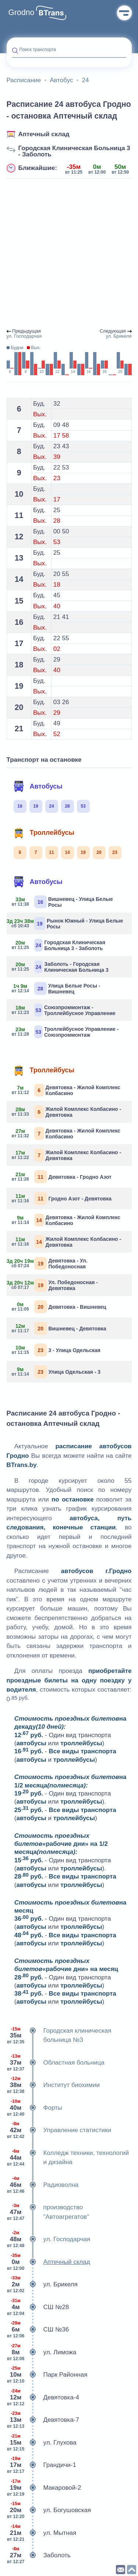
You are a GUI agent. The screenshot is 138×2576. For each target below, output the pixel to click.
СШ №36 (38, 2329)
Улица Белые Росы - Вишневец (56, 988)
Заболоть (39, 2555)
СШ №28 (38, 2307)
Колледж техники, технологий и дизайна (68, 2157)
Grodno (21, 12)
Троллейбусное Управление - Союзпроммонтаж (65, 1031)
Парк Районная (47, 2374)
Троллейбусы (43, 832)
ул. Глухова (42, 2442)
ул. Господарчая (49, 2239)
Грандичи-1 (41, 2465)
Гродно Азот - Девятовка (62, 1198)
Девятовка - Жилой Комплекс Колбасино (66, 1090)
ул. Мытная (42, 2533)
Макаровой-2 (44, 2488)
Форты (34, 2108)
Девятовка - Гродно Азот (62, 1176)
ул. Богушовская (49, 2510)
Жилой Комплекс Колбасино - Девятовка (66, 1111)
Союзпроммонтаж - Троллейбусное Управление (64, 1010)
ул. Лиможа (42, 2352)
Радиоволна (43, 2185)
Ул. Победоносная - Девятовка (55, 1285)
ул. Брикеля (42, 2284)
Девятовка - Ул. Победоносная (50, 1263)
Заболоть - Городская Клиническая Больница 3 (60, 966)
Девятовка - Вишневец (59, 1306)
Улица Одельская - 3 (56, 1371)
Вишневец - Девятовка (59, 1328)
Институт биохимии (53, 2085)
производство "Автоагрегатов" (48, 2212)
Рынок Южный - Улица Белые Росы (67, 923)
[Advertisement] (69, 254)
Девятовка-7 (43, 2420)
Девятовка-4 (43, 2397)
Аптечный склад (44, 134)
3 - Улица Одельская (56, 1350)
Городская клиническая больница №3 (59, 2035)
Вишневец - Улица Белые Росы (62, 901)
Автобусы (38, 786)
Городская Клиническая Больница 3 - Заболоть (74, 151)
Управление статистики (59, 2130)
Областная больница (56, 2062)
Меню (124, 13)
